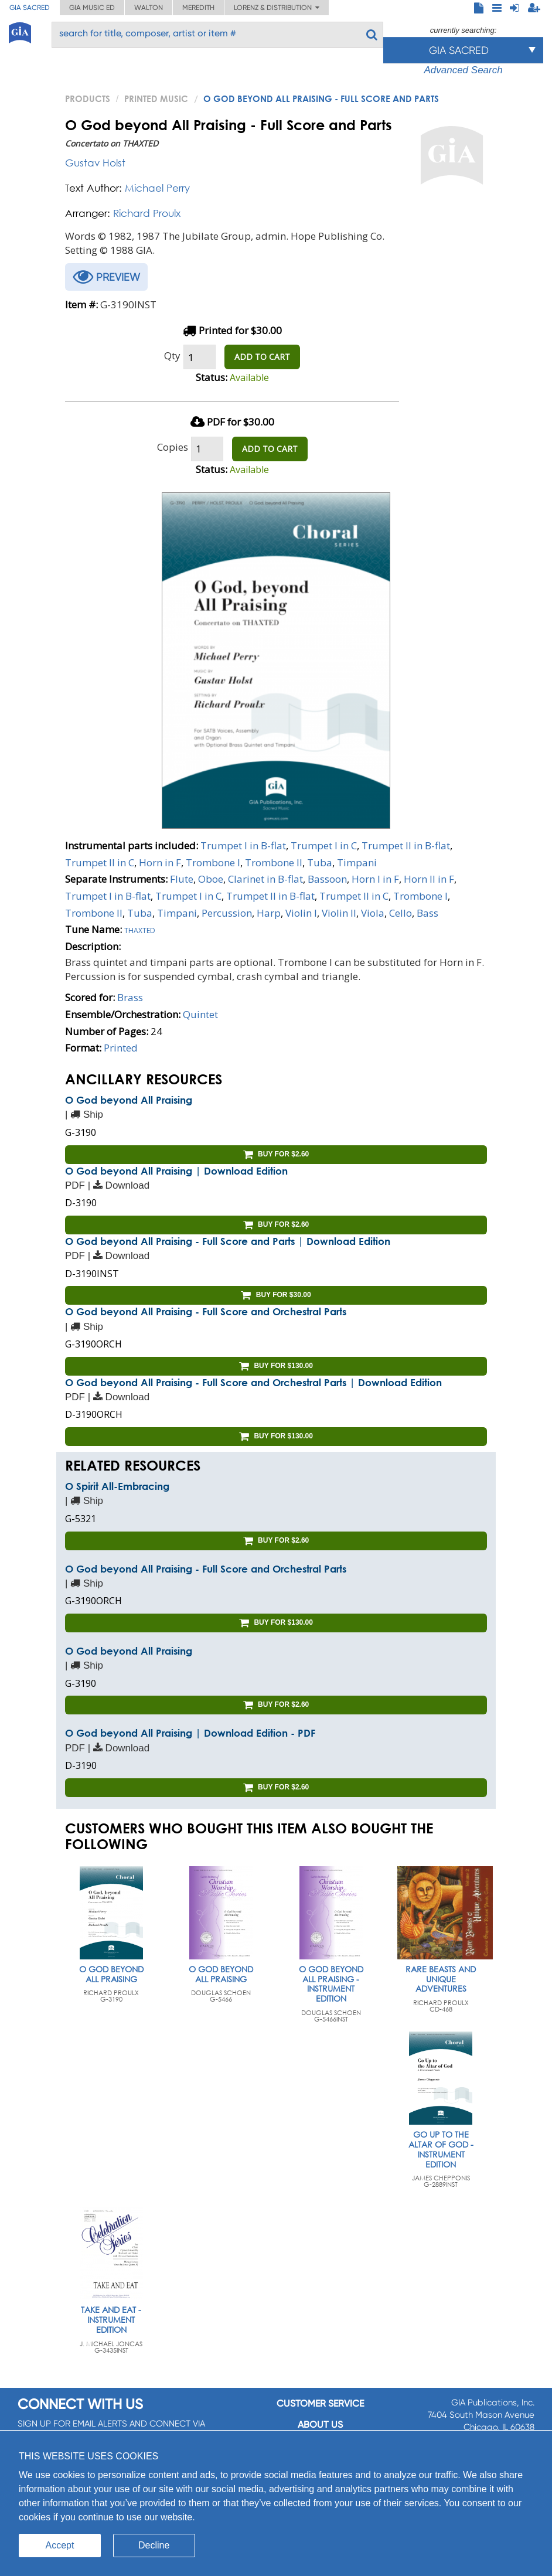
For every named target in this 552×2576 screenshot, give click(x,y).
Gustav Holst (95, 162)
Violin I (301, 913)
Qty (172, 355)
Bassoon (327, 879)
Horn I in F (375, 879)
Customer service (320, 2403)
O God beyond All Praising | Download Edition (176, 1170)
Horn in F (160, 862)
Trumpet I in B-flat (243, 845)
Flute (181, 879)
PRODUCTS (87, 98)
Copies (172, 447)
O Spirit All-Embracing (117, 1486)
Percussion (227, 913)
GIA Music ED (92, 8)
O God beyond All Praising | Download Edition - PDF (190, 1732)
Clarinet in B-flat (265, 879)
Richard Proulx (146, 213)
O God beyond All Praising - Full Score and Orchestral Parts (205, 1311)
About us (320, 2424)
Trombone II (273, 862)
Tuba (319, 862)
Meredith (198, 8)
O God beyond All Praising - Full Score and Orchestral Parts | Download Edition (253, 1382)
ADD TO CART (262, 356)
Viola (372, 913)
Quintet (200, 1014)
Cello (400, 913)
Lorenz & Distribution (276, 8)
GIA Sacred (29, 8)
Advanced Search (463, 70)
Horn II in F (429, 879)
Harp (269, 913)
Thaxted (139, 929)
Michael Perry (157, 188)
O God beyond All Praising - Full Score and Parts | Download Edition (227, 1241)
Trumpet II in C (99, 862)
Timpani (357, 862)
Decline (153, 2545)
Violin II (339, 913)
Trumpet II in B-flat (406, 845)
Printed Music (156, 98)
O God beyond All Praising (128, 1099)
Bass (427, 913)
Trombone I (213, 862)
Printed (121, 1047)
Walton (148, 8)
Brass (130, 997)
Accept (60, 2545)
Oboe (210, 879)
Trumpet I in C (324, 845)
